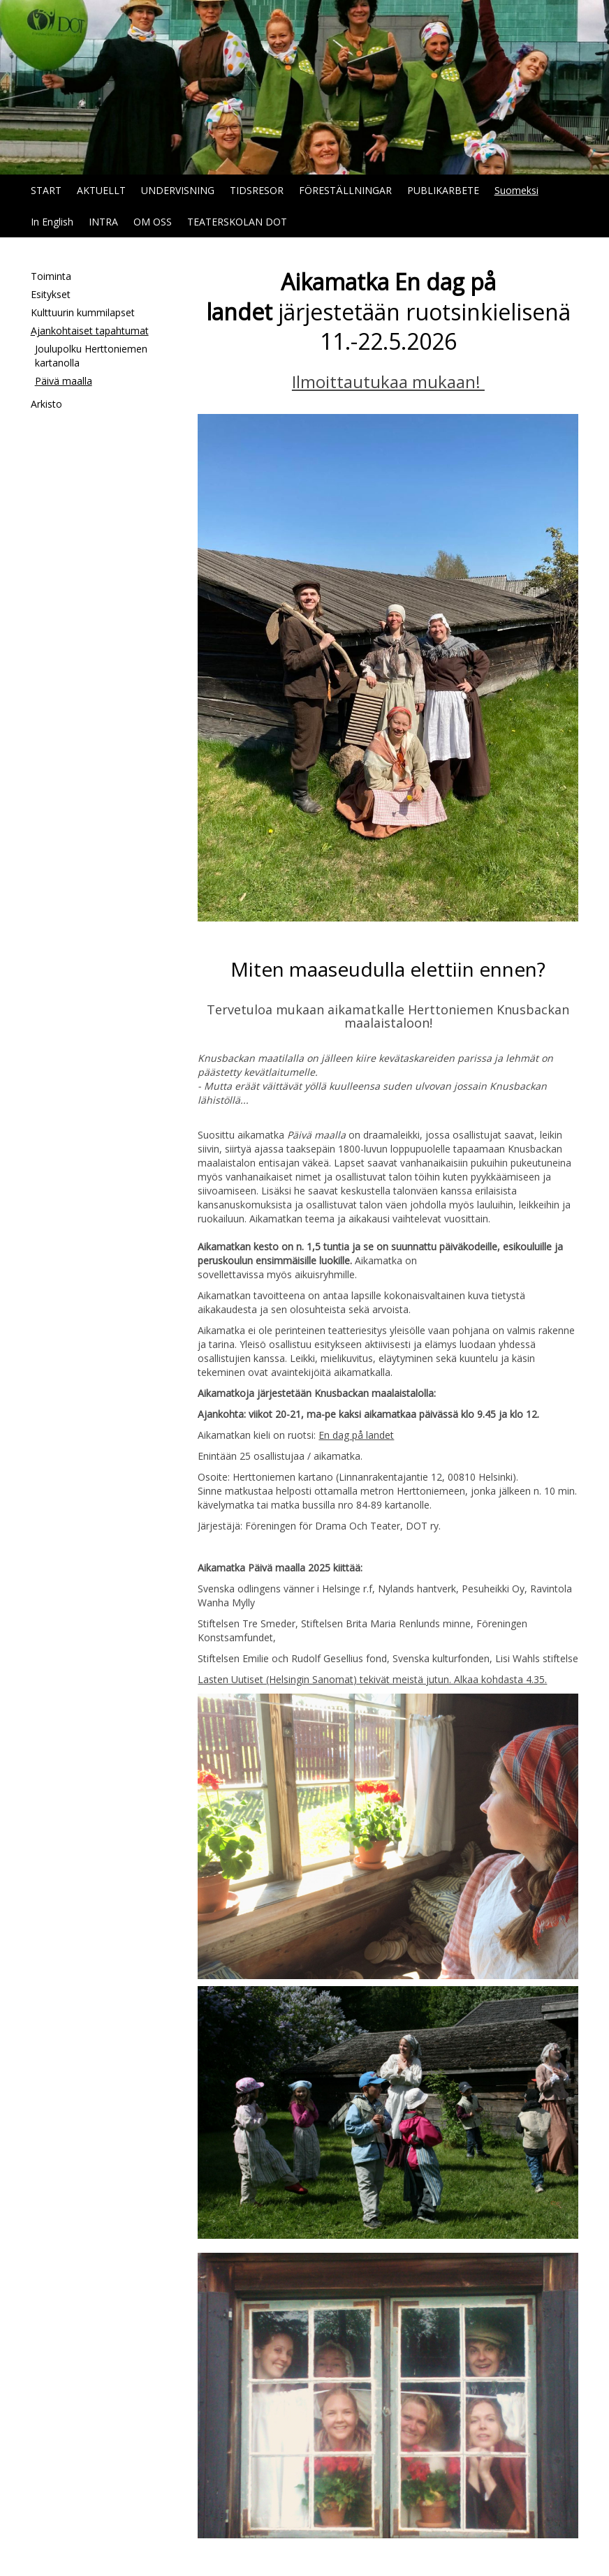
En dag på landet (356, 1435)
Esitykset (51, 294)
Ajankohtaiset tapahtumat (90, 330)
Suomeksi (516, 190)
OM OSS (152, 221)
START (46, 190)
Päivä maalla (63, 380)
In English (52, 221)
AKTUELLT (101, 190)
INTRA (103, 221)
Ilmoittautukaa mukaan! (388, 381)
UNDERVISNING (177, 190)
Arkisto (46, 403)
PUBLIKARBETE (443, 190)
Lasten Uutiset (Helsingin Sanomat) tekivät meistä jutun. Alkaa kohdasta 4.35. (372, 1679)
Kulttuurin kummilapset (83, 312)
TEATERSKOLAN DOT (237, 221)
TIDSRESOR (257, 190)
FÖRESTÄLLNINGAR (345, 190)
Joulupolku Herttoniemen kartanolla (91, 355)
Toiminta (51, 276)
